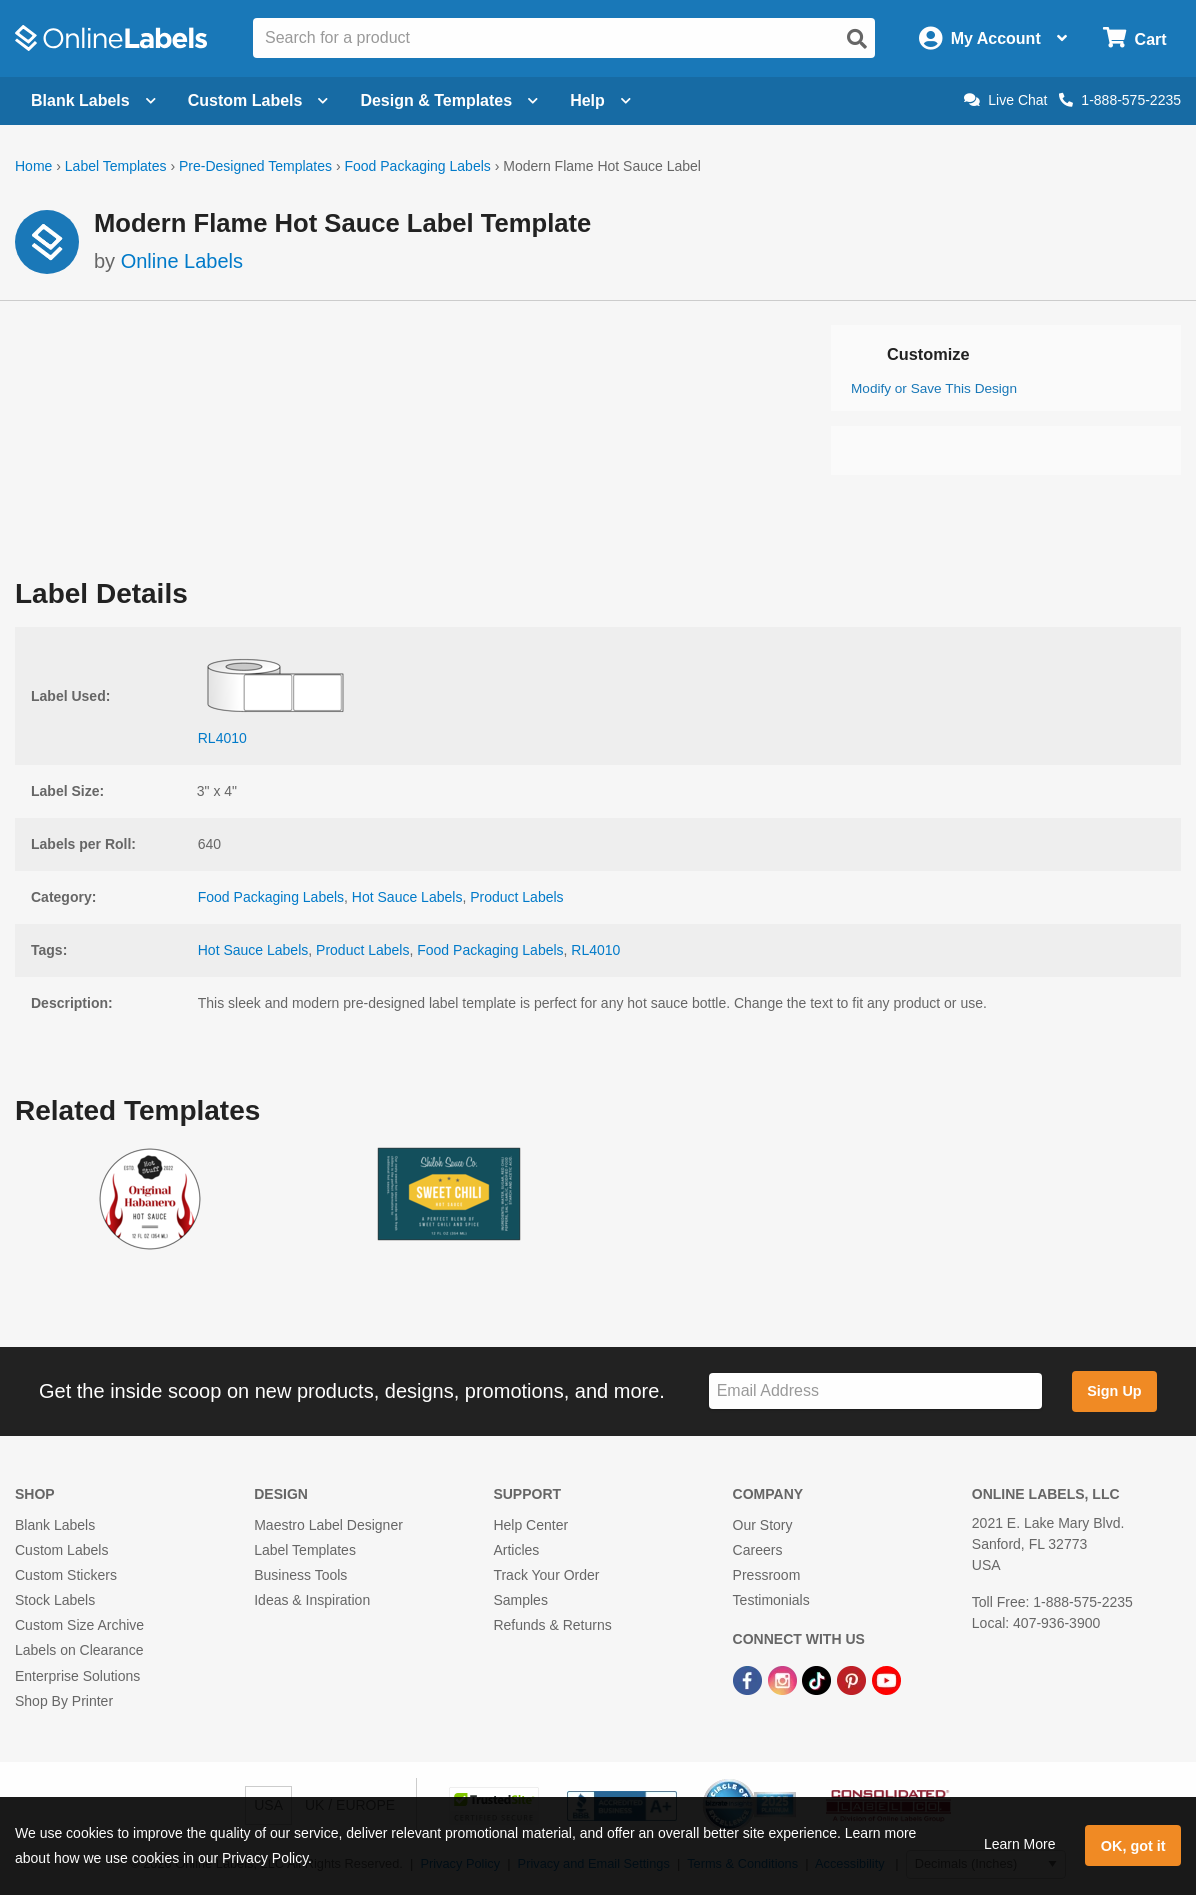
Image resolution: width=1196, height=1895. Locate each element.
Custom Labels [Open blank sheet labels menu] (258, 100)
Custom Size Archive (79, 1625)
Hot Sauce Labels (407, 897)
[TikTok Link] (818, 1680)
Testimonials (771, 1600)
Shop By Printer (64, 1701)
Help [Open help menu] (600, 100)
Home (33, 166)
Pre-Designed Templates (255, 166)
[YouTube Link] (886, 1680)
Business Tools (300, 1575)
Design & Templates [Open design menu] (449, 100)
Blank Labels (55, 1525)
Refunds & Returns (552, 1625)
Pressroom (767, 1575)
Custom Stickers (66, 1575)
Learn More (1020, 1844)
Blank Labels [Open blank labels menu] (93, 100)
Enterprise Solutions (77, 1676)
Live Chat (1005, 100)
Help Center (530, 1525)
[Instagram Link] (784, 1680)
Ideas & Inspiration (312, 1600)
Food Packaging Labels (417, 166)
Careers (758, 1550)
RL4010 (595, 950)
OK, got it (1133, 1846)
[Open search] (857, 39)
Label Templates (116, 166)
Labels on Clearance (79, 1650)
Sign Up (1114, 1391)
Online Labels (182, 261)
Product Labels (516, 897)
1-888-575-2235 (1120, 100)
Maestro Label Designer (328, 1525)
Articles (516, 1550)
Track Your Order (546, 1575)
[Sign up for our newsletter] (875, 1391)
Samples (520, 1600)
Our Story (763, 1525)
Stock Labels (55, 1600)
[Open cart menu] (1134, 38)
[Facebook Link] (749, 1680)
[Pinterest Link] (853, 1680)
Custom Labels (61, 1550)
